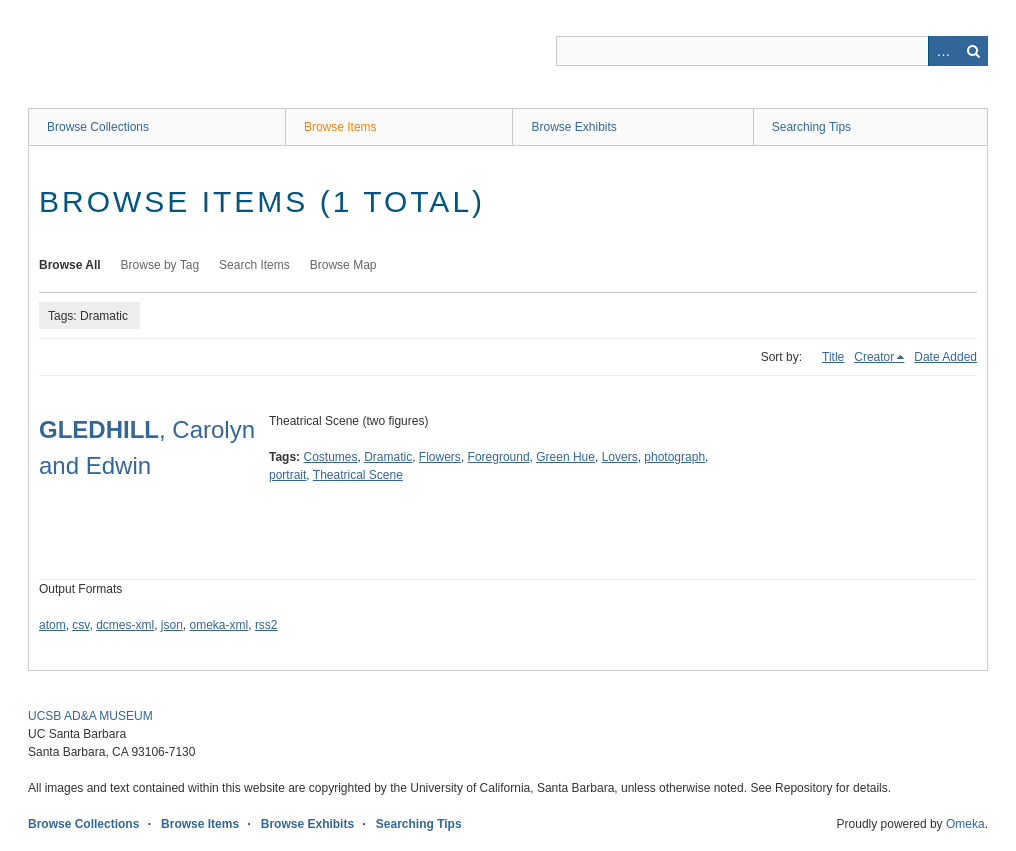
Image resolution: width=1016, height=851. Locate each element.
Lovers (620, 457)
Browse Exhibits (573, 127)
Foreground (499, 457)
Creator (874, 357)
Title (833, 357)
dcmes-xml (125, 625)
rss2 (266, 625)
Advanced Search (943, 51)
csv (80, 625)
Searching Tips (811, 127)
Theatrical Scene (358, 475)
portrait (287, 475)
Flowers (440, 457)
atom (52, 625)
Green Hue (565, 457)
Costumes (330, 457)
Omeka (965, 824)
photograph (674, 457)
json (172, 625)
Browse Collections (98, 127)
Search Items (254, 265)
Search (973, 51)
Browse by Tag (160, 265)
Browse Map (343, 265)
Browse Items (340, 127)
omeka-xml (219, 625)
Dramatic (388, 457)
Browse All (70, 265)
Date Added (945, 357)
